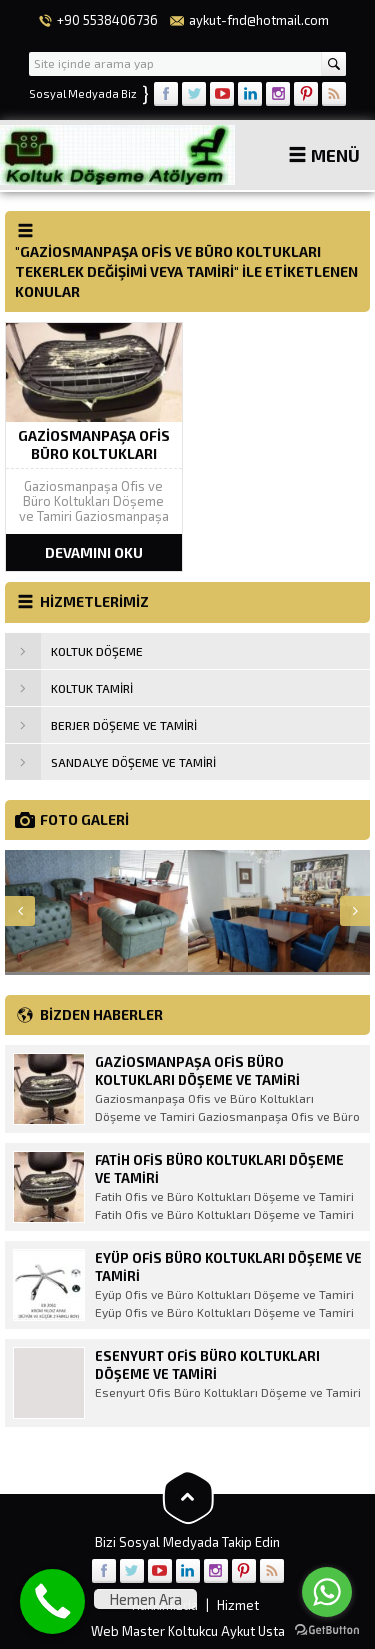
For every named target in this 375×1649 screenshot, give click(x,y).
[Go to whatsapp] (327, 1592)
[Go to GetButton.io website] (327, 1629)
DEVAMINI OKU (94, 552)
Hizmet (238, 1605)
